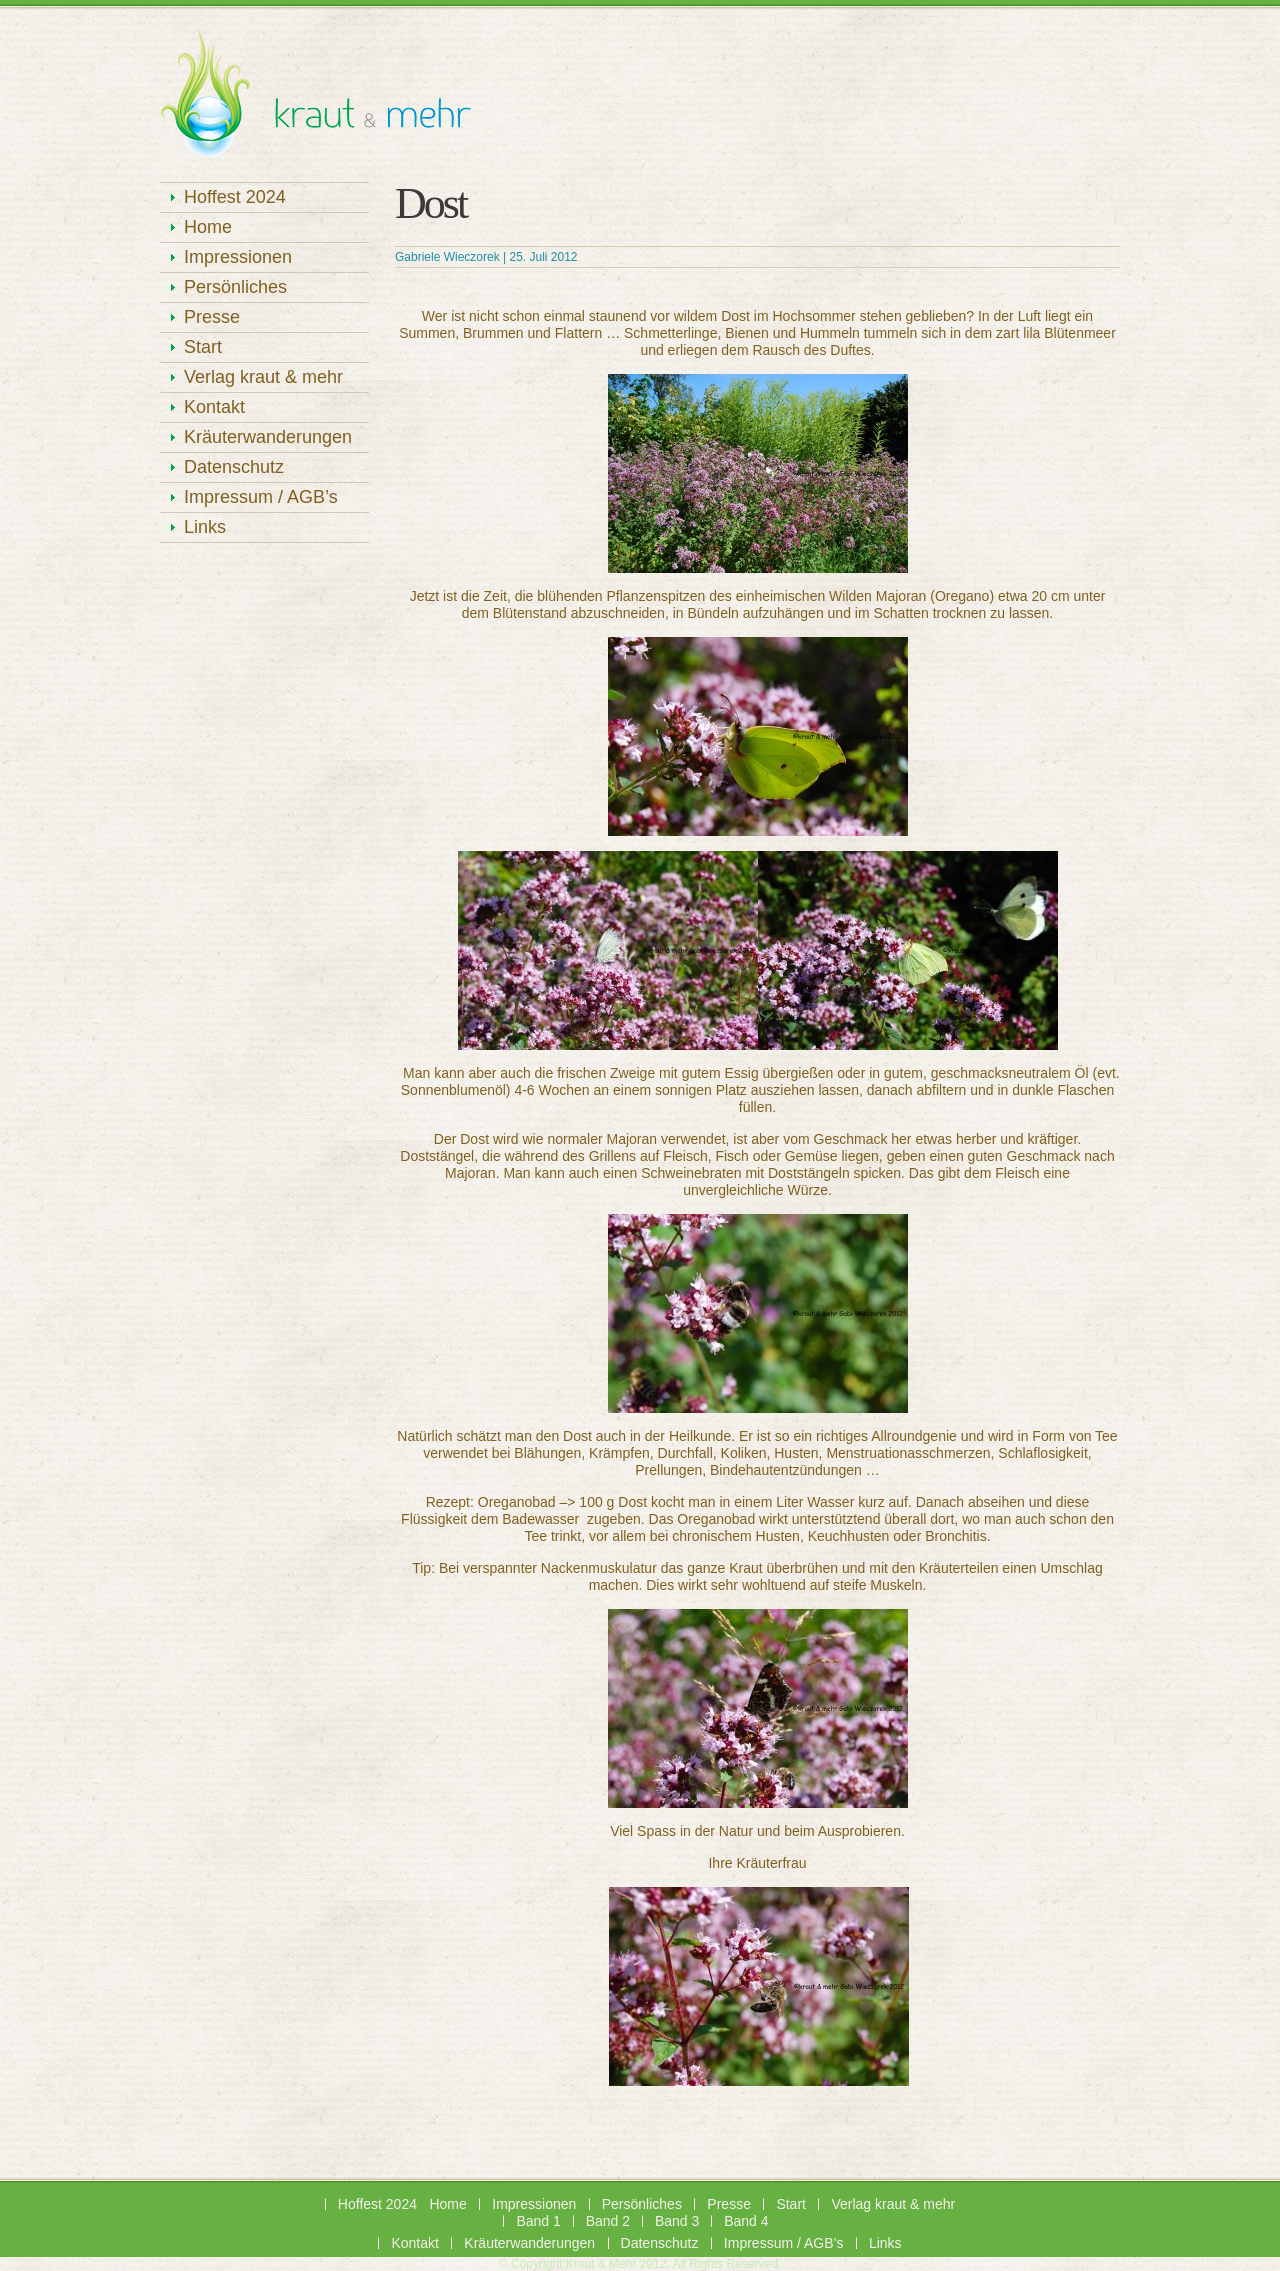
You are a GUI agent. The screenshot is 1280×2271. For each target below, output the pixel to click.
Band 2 (608, 2221)
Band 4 (746, 2221)
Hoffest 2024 (235, 197)
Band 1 (538, 2221)
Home (208, 227)
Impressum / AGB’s (261, 497)
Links (205, 527)
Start (203, 347)
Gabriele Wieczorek (447, 257)
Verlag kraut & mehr (263, 377)
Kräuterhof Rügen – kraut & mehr (315, 100)
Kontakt (214, 407)
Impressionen (238, 257)
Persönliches (235, 287)
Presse (212, 317)
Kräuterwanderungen (268, 437)
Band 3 (677, 2221)
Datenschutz (234, 467)
